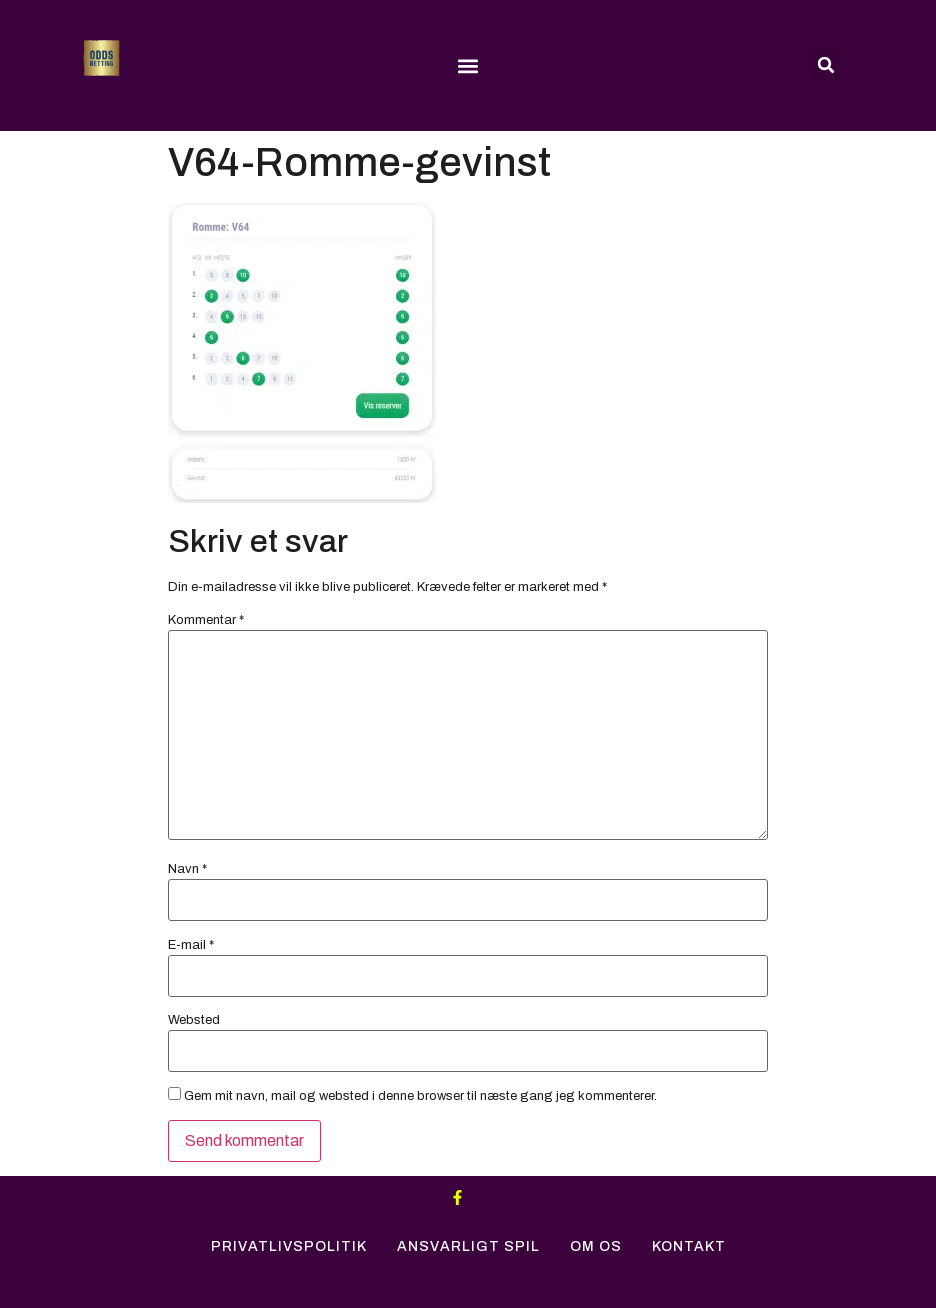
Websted (194, 1020)
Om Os (596, 1246)
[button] (467, 66)
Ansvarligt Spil (468, 1246)
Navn (187, 869)
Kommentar (206, 620)
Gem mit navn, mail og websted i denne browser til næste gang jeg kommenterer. (420, 1096)
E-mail (191, 945)
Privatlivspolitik (289, 1246)
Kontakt (689, 1246)
